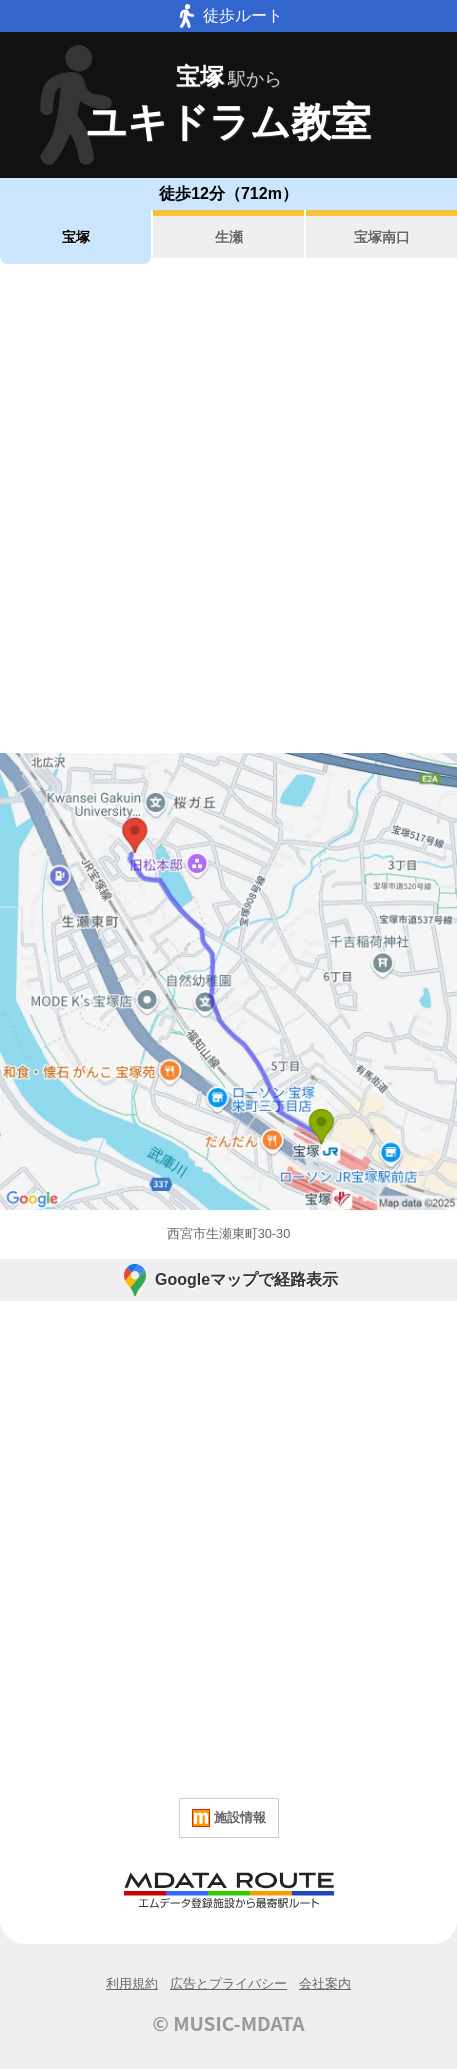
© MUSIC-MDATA (229, 2023)
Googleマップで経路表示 (228, 1280)
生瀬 (229, 237)
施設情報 (229, 1818)
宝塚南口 (382, 237)
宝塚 (76, 237)
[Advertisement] (228, 508)
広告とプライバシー (228, 1983)
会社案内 (325, 1983)
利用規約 (132, 1983)
